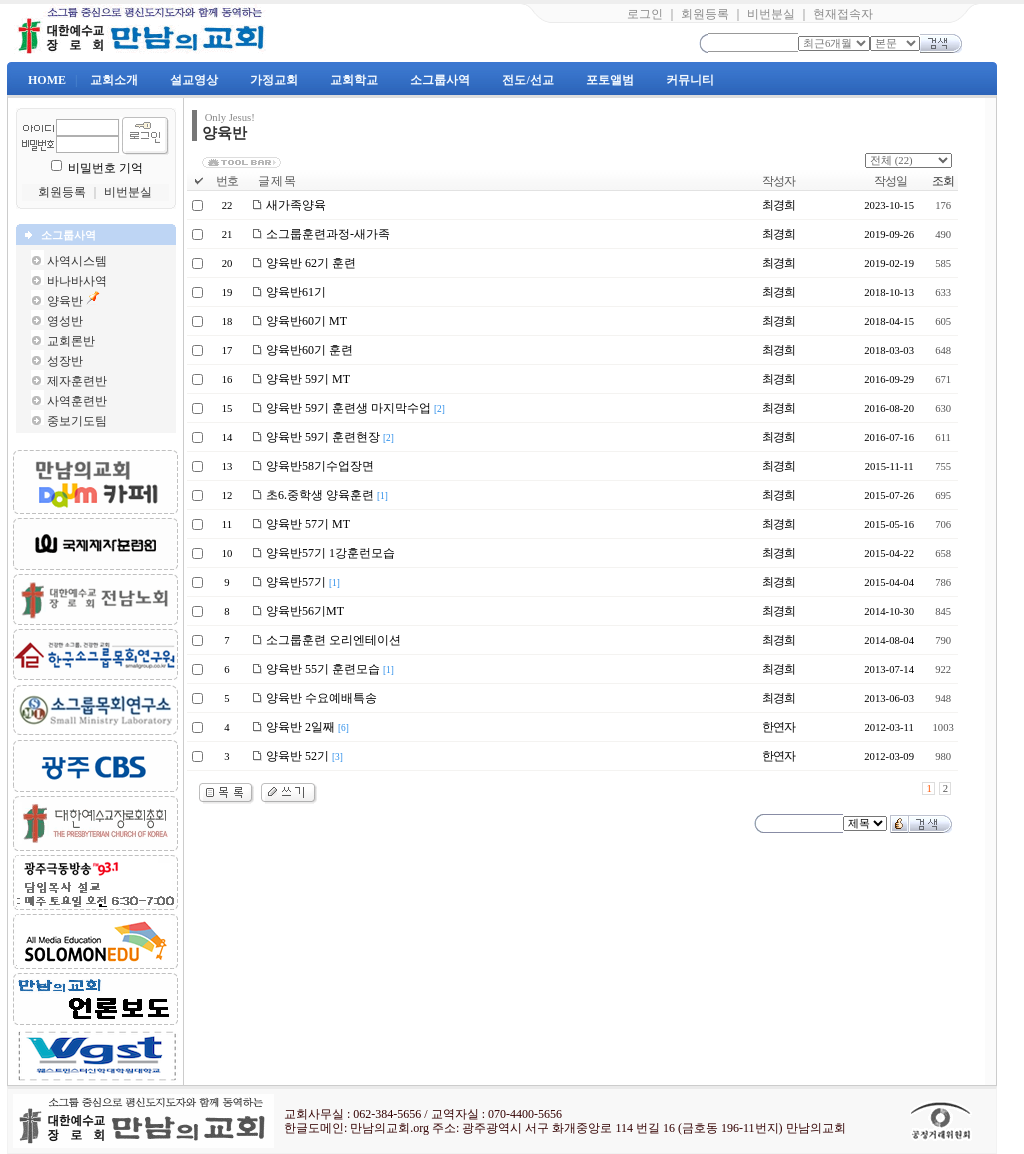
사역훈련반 (77, 401)
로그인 (645, 14)
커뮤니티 (690, 80)
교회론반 (71, 341)
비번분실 (771, 14)
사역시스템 (77, 261)
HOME (47, 80)
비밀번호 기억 (105, 168)
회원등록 (705, 14)
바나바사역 (77, 281)
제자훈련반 (77, 381)
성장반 (65, 361)
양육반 (65, 301)
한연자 (778, 727)
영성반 (65, 321)
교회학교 (354, 80)
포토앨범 (610, 80)
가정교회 (274, 80)
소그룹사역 (440, 80)
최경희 (778, 205)
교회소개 (114, 80)
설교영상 (194, 80)
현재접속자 (843, 14)
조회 (943, 181)
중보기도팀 (77, 421)
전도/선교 (527, 80)
